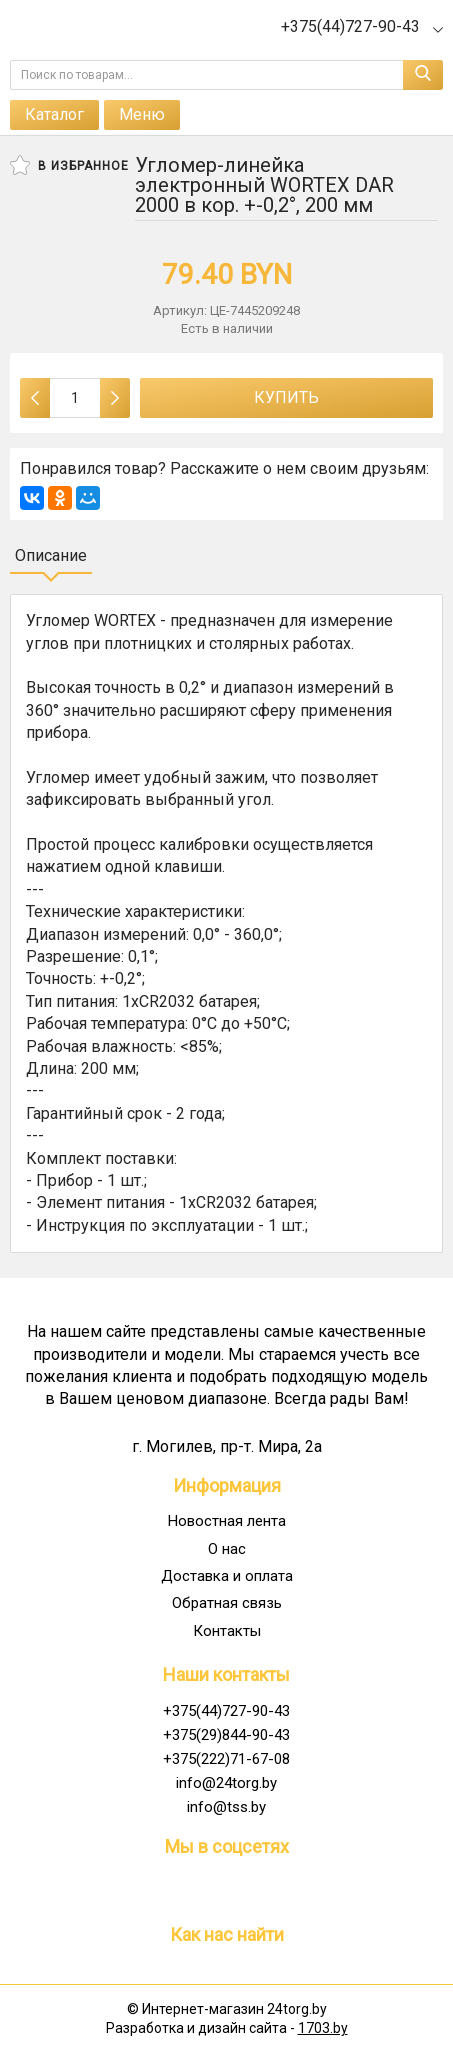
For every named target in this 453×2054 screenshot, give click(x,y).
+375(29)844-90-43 (226, 1735)
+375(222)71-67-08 (226, 1759)
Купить (286, 397)
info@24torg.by (226, 1783)
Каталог (54, 114)
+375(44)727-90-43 (226, 1711)
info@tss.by (226, 1807)
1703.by (323, 2028)
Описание (51, 555)
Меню (142, 114)
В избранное (69, 165)
